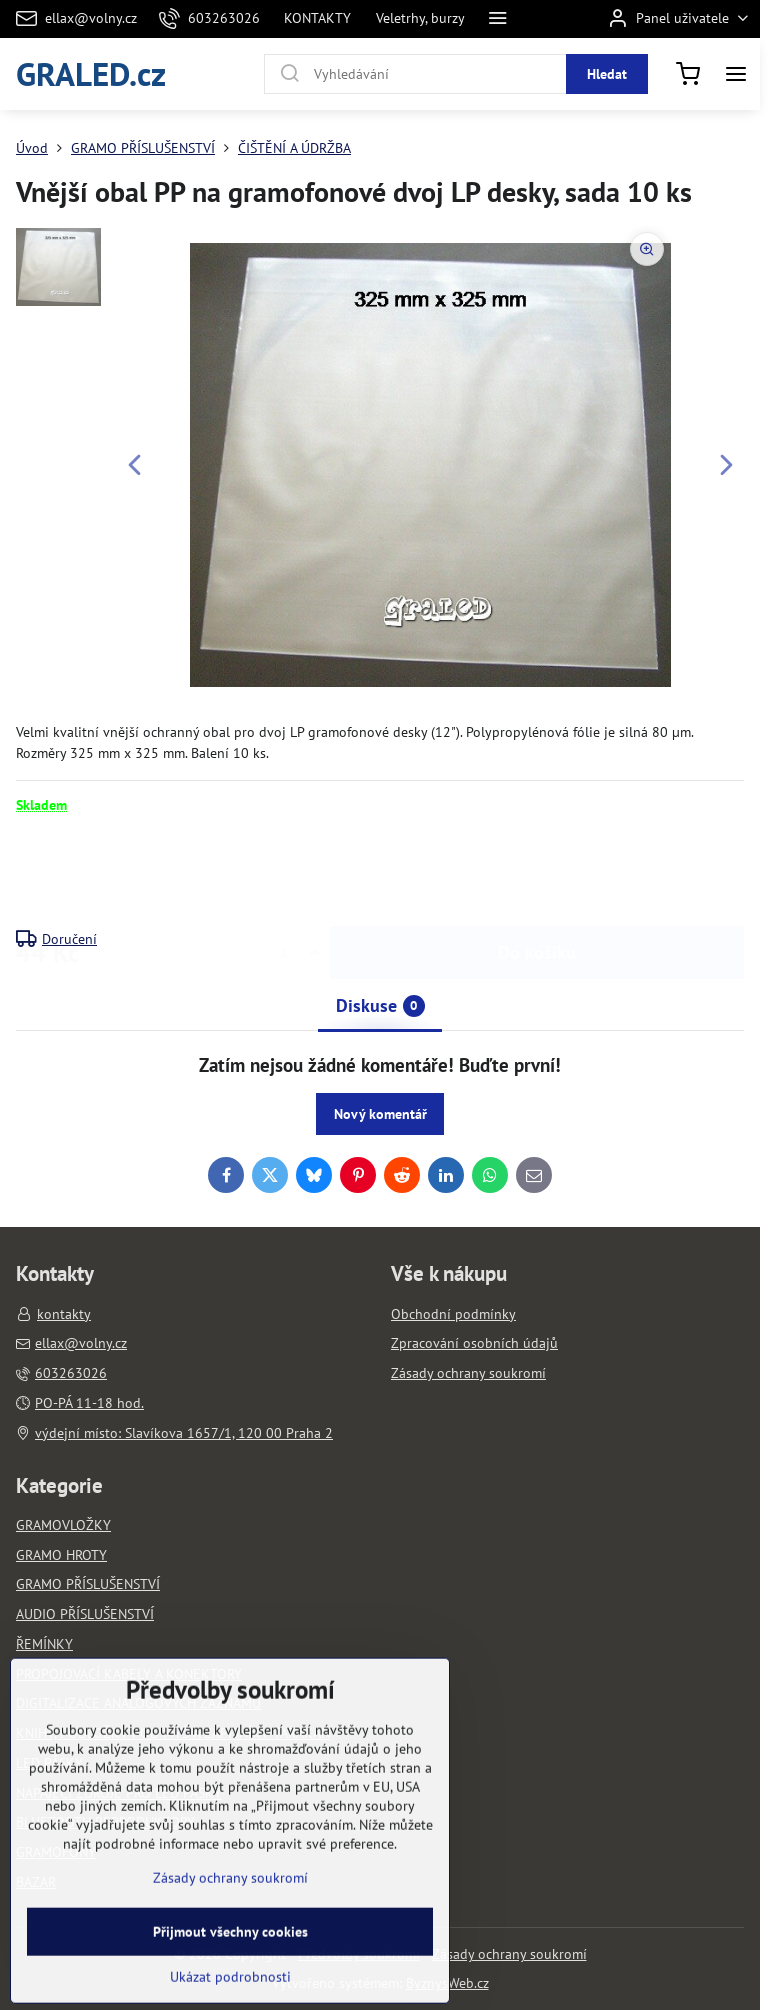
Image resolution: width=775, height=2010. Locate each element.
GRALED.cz (91, 73)
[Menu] (736, 74)
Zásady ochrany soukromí (509, 1954)
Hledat (607, 74)
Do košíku (537, 871)
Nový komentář (380, 1114)
